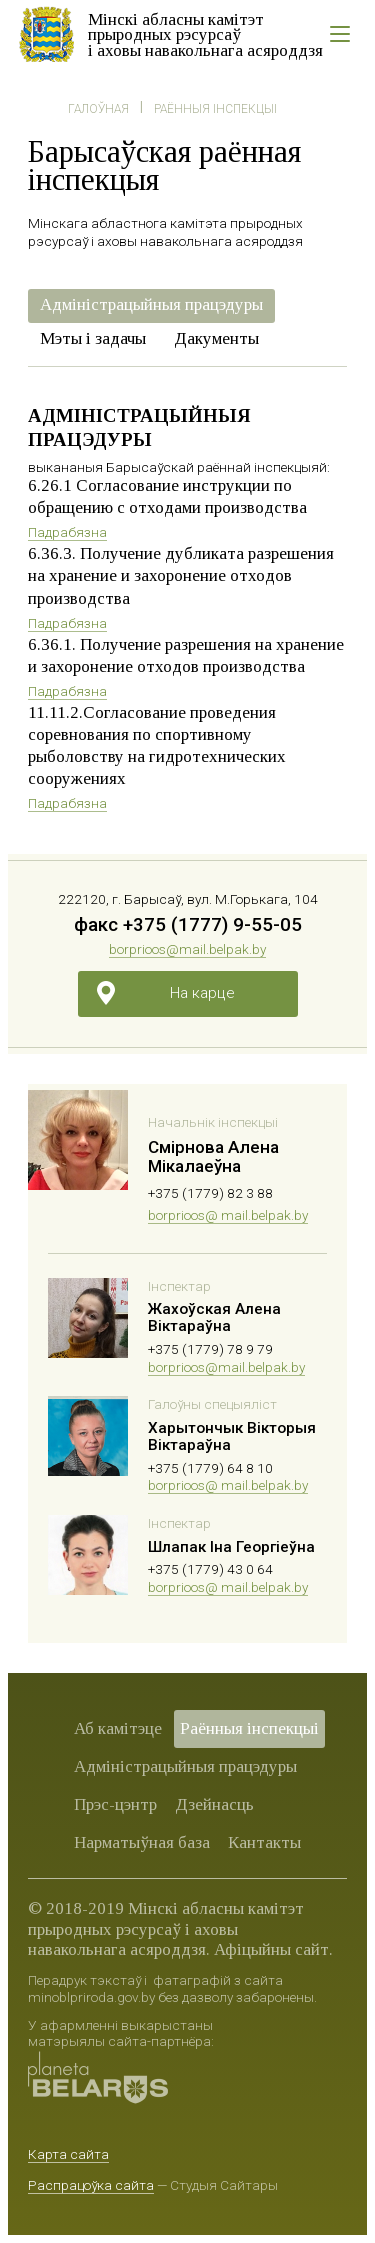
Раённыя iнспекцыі (215, 109)
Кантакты (264, 1842)
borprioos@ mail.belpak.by (228, 1215)
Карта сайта (68, 2154)
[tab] (151, 306)
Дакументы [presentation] (216, 338)
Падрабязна (67, 532)
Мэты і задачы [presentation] (93, 338)
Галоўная (98, 109)
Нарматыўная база (142, 1842)
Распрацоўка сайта (91, 2185)
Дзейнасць (214, 1804)
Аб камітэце (118, 1728)
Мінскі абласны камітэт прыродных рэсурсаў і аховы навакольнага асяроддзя (205, 35)
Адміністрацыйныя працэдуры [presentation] (151, 304)
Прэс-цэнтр (115, 1804)
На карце (202, 993)
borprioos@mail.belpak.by (187, 949)
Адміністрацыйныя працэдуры (185, 1766)
